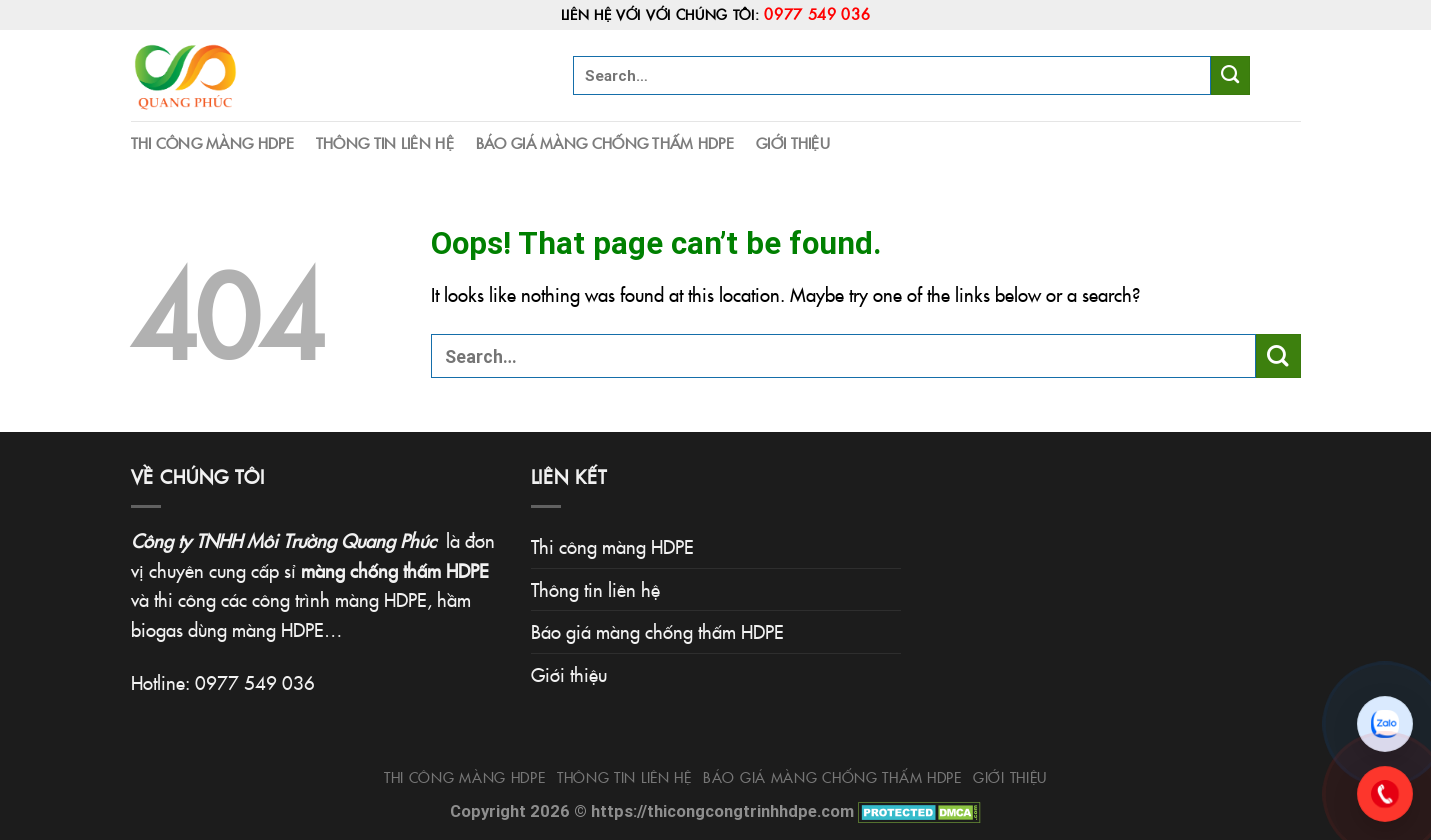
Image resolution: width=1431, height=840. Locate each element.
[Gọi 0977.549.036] (1385, 794)
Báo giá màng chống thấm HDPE (605, 142)
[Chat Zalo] (1385, 724)
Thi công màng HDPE (212, 142)
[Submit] (1230, 75)
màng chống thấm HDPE (395, 570)
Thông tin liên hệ (385, 142)
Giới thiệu (793, 142)
